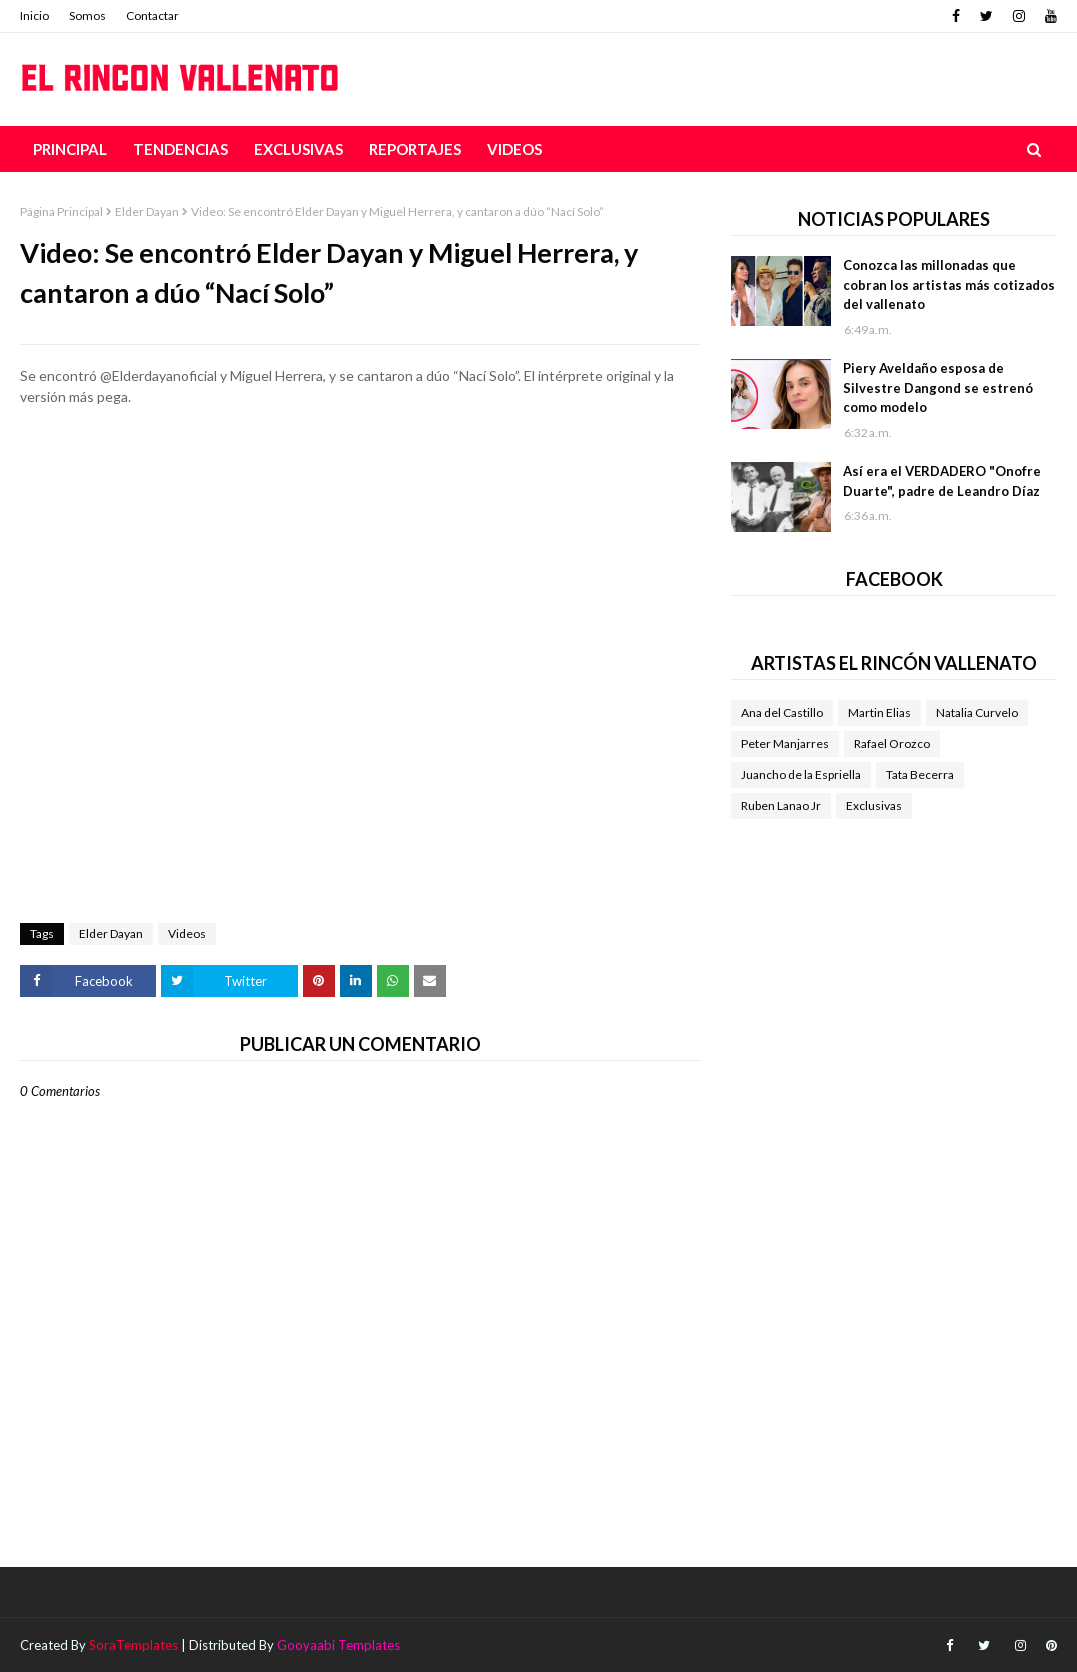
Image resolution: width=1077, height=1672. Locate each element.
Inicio (34, 15)
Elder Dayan (147, 211)
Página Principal (61, 211)
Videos (187, 933)
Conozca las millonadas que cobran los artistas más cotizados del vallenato (949, 284)
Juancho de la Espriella (801, 774)
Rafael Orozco (892, 743)
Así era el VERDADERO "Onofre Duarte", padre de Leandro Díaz (942, 481)
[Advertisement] (360, 495)
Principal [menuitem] (70, 149)
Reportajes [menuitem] (415, 149)
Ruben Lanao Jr (781, 805)
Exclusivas (874, 805)
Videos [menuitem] (514, 149)
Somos (87, 15)
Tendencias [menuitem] (180, 149)
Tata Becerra (920, 774)
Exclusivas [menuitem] (298, 149)
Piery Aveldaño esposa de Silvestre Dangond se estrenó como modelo (938, 387)
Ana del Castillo (782, 712)
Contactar (152, 15)
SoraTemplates (133, 1645)
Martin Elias (879, 712)
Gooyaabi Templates (338, 1645)
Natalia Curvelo (977, 712)
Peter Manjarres (785, 743)
